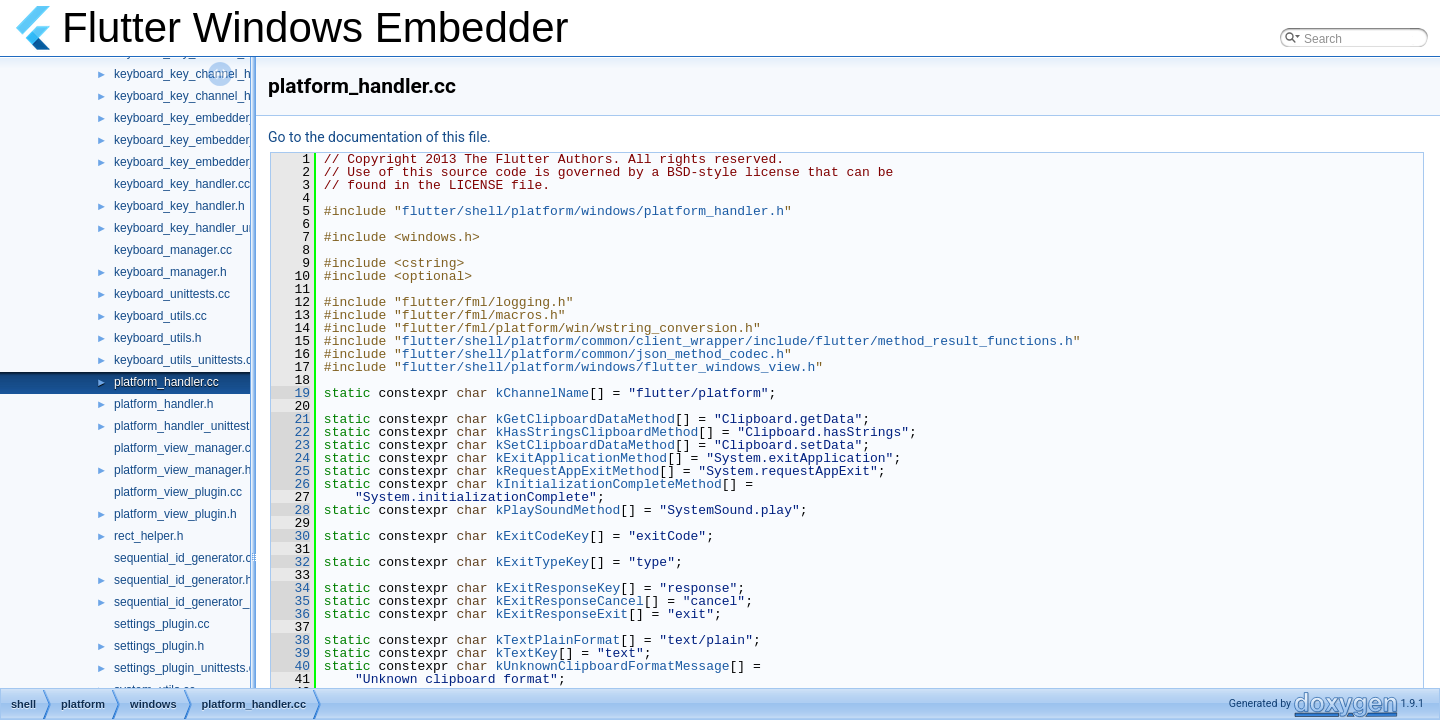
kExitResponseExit (561, 614)
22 (290, 432)
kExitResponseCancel (569, 601)
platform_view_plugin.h (175, 514)
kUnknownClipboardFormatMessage (612, 666)
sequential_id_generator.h (183, 580)
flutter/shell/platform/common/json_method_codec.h (593, 354)
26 (290, 484)
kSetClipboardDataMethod (584, 445)
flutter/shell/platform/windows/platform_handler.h (593, 211)
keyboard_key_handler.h (179, 206)
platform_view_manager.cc (185, 448)
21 (290, 419)
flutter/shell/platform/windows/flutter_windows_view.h (608, 367)
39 (290, 653)
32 (290, 562)
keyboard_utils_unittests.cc (186, 360)
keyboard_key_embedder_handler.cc (212, 118)
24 (290, 458)
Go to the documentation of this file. (379, 137)
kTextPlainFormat (557, 640)
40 (290, 666)
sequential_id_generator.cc (185, 558)
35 (290, 601)
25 (290, 471)
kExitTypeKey (542, 562)
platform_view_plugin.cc (178, 492)
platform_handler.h (163, 404)
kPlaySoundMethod (557, 510)
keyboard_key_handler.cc (182, 184)
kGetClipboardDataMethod (584, 419)
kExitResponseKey (557, 588)
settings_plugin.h (159, 646)
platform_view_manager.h (182, 470)
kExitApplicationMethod (581, 458)
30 (290, 536)
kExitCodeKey (542, 536)
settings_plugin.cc (161, 624)
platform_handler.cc (166, 382)
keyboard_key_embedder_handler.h (209, 140)
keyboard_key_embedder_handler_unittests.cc (238, 162)
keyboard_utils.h (157, 338)
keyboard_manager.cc (173, 250)
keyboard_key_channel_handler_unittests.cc (232, 96)
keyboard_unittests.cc (172, 294)
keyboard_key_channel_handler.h (203, 74)
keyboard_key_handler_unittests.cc (208, 228)
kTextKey (526, 653)
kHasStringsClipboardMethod (596, 432)
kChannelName (542, 393)
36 (290, 614)
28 (290, 510)
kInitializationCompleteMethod (608, 484)
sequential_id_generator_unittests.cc (211, 602)
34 (290, 588)
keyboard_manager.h (170, 272)
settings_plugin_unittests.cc (187, 668)
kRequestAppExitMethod (577, 471)
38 (290, 640)
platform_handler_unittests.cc (192, 426)
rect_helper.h (148, 536)
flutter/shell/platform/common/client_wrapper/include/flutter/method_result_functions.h (737, 341)
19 (290, 393)
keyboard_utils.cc (160, 316)
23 (290, 445)
